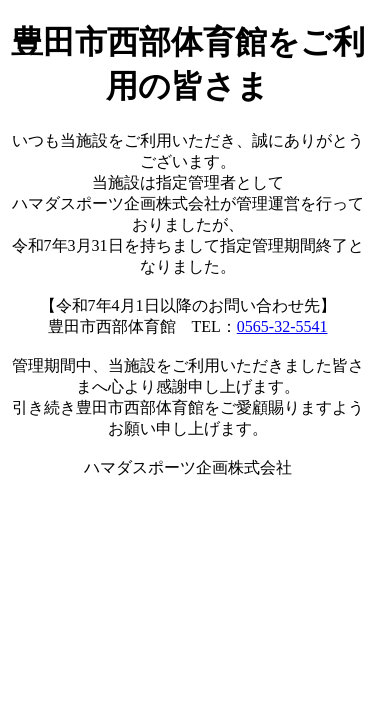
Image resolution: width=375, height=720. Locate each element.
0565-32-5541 (282, 326)
